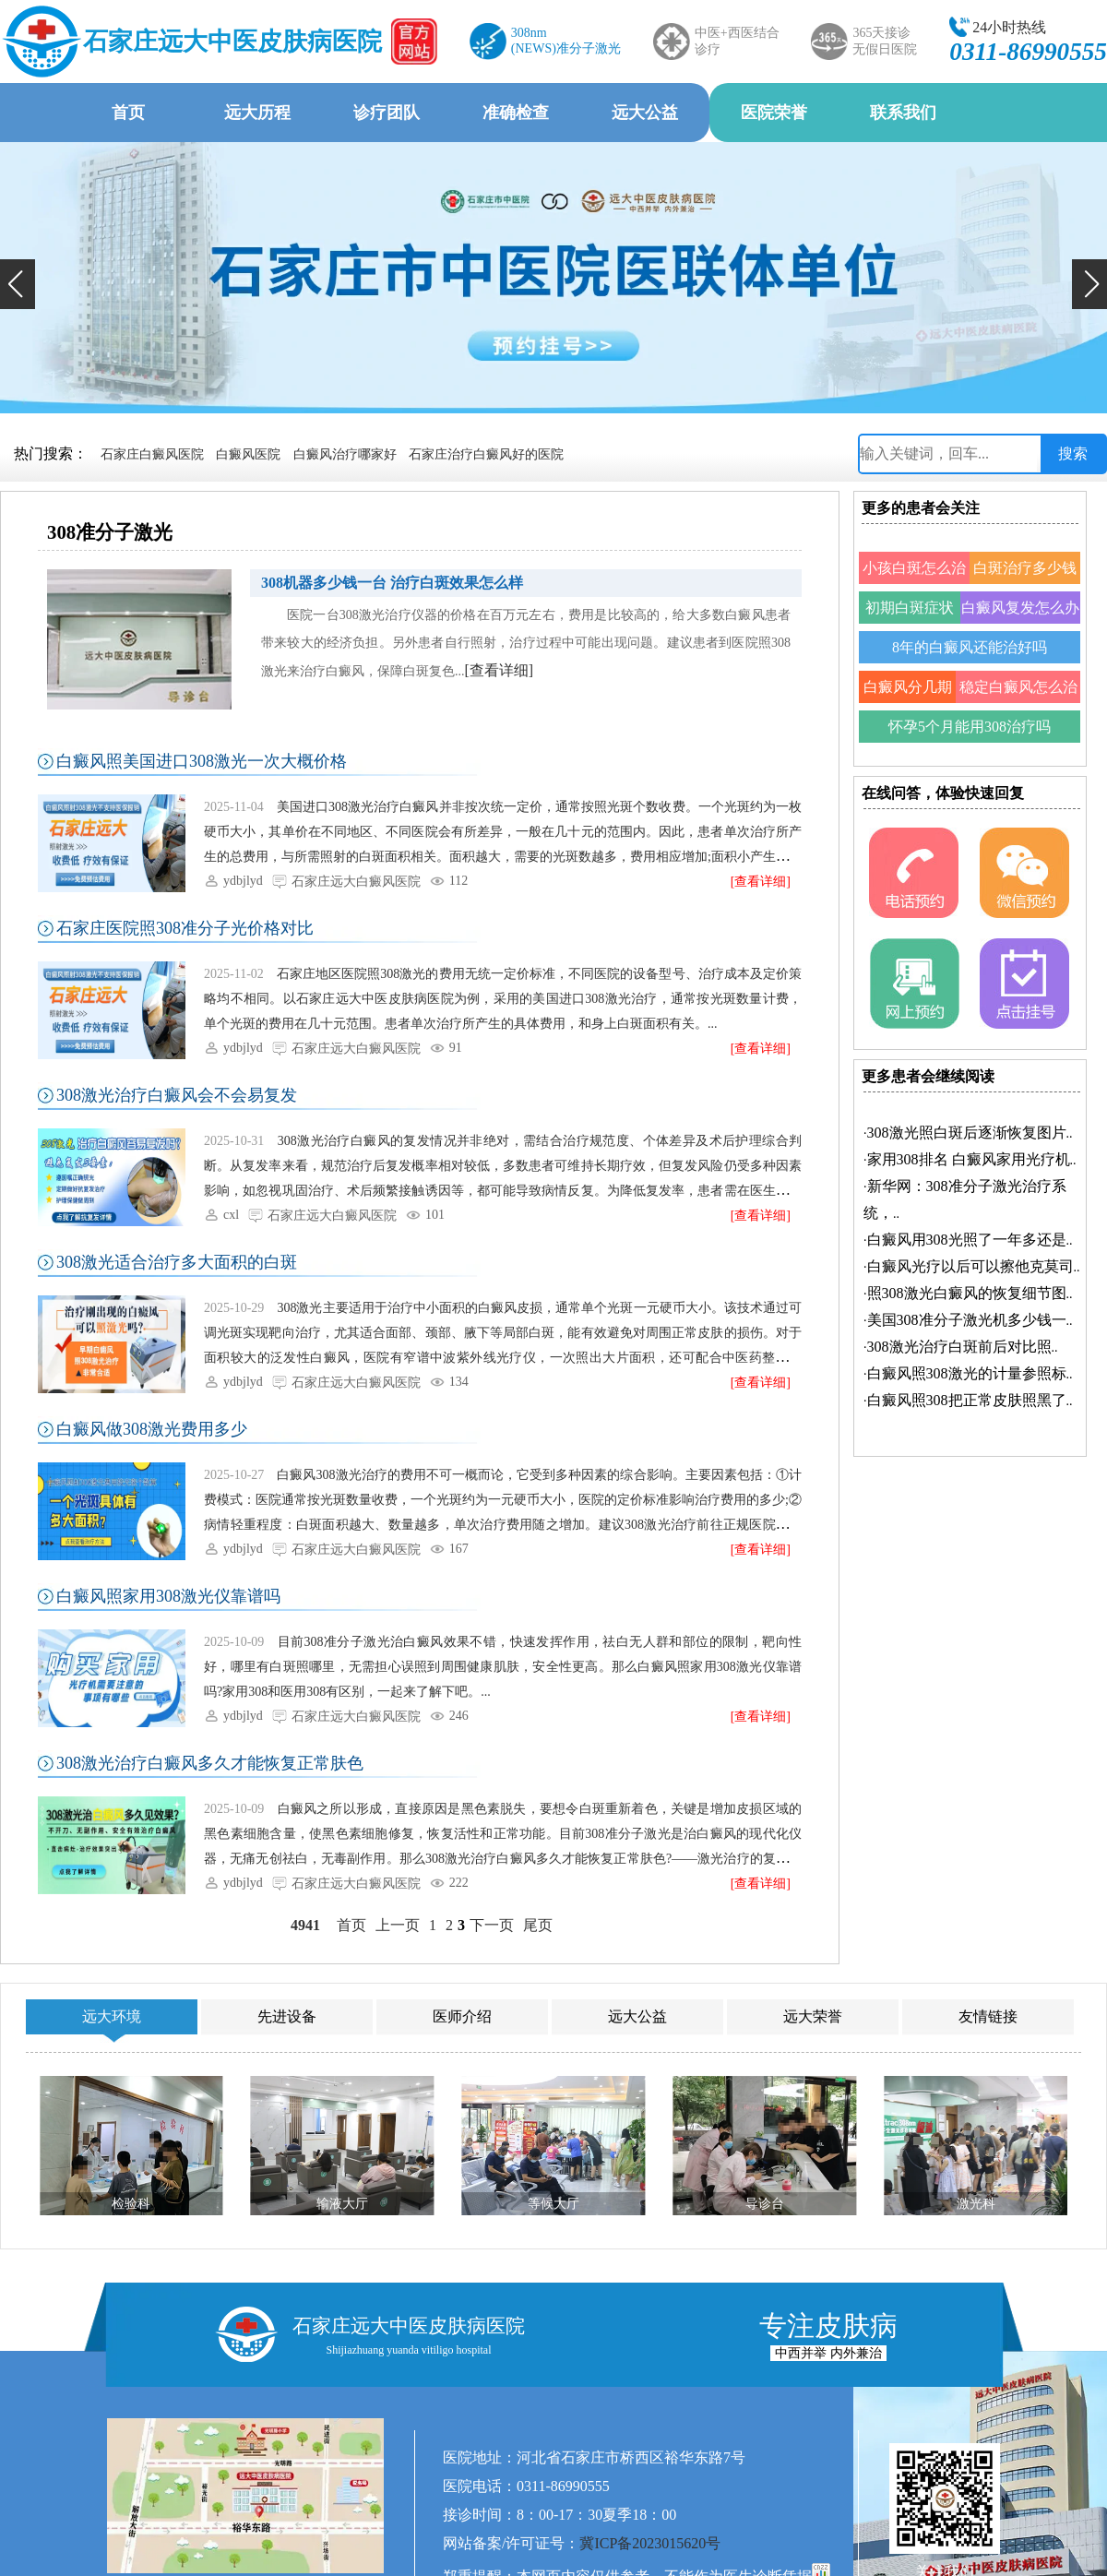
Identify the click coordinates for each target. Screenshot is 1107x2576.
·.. (968, 1133)
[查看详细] (499, 670)
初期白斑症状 (909, 607)
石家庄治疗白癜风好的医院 (486, 454)
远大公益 (645, 112)
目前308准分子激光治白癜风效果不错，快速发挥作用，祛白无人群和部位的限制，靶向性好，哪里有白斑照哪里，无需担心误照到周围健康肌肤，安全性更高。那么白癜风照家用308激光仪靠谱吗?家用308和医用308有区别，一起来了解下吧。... (503, 1667)
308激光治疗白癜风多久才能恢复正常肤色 (209, 1763)
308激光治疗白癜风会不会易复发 (176, 1095)
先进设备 (286, 2016)
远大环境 (111, 2016)
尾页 (538, 1925)
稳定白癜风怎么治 (1018, 687)
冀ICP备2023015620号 (649, 2543)
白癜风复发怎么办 (1020, 607)
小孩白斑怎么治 (914, 568)
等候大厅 (553, 2204)
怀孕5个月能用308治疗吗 (969, 726)
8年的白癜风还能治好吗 (969, 647)
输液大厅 (342, 2204)
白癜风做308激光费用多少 (151, 1429)
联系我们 (903, 112)
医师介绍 (462, 2016)
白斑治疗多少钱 (1025, 568)
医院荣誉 (774, 112)
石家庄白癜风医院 (152, 454)
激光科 (976, 2204)
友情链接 (988, 2016)
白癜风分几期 (907, 687)
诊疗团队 (386, 112)
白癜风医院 (248, 454)
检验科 (131, 2204)
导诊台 (764, 2204)
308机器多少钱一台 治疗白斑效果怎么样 (392, 582)
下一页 (492, 1925)
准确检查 (515, 112)
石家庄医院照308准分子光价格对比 (185, 928)
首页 (128, 112)
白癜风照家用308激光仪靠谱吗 (168, 1596)
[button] (17, 284)
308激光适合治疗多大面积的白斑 (176, 1262)
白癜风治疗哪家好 (345, 454)
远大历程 (257, 112)
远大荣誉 (812, 2016)
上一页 (397, 1925)
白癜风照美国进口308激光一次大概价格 (201, 761)
